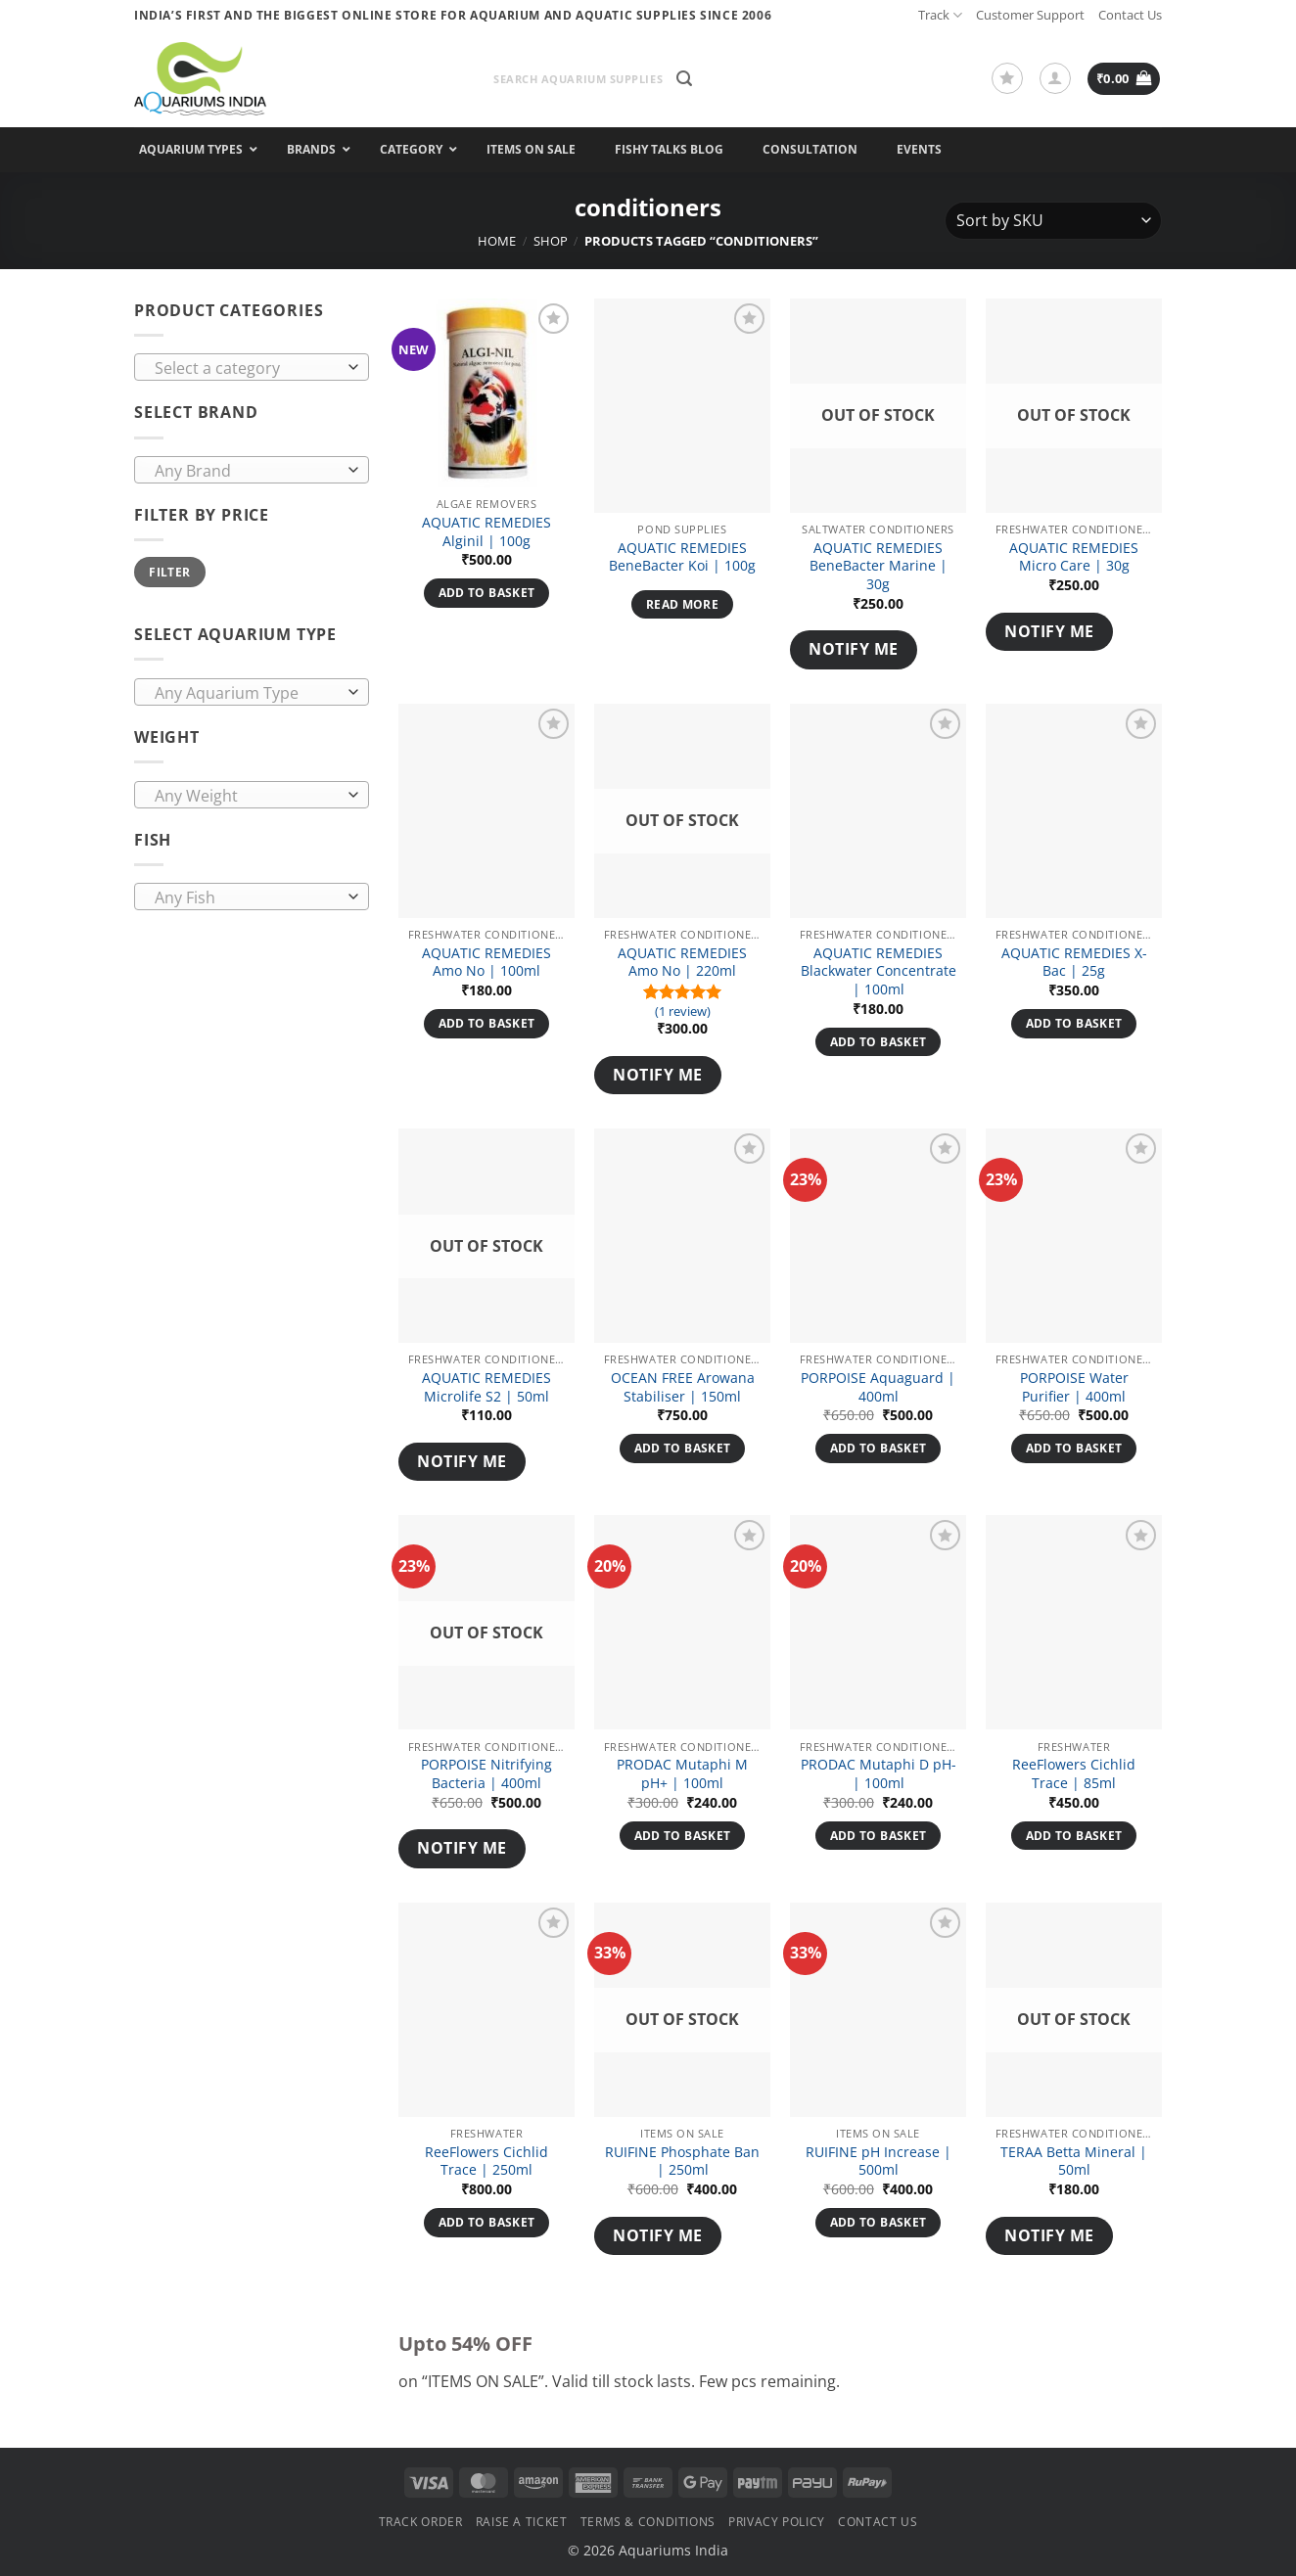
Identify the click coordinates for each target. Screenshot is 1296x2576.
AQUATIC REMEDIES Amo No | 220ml (682, 962)
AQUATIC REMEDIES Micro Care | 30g (1073, 557)
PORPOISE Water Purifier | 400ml (1074, 1387)
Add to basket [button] (487, 592)
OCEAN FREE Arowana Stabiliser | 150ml (683, 1387)
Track (940, 15)
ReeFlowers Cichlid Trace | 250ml (486, 2161)
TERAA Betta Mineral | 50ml (1073, 2161)
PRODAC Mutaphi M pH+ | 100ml (682, 1774)
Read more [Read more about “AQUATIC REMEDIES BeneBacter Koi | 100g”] (682, 604)
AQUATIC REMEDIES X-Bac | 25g (1074, 962)
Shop (550, 241)
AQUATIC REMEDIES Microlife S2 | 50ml (486, 1387)
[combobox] (251, 367)
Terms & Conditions (648, 2521)
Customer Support (1030, 14)
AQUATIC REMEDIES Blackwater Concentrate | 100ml (878, 971)
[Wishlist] (1007, 78)
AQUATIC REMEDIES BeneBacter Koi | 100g (682, 557)
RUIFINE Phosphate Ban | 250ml (682, 2161)
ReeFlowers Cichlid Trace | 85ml (1073, 1774)
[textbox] (247, 368)
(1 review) (683, 1011)
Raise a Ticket (522, 2521)
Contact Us (1130, 14)
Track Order (421, 2521)
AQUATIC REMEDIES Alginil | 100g (486, 532)
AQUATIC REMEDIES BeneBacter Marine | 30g (879, 566)
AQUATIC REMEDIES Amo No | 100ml (486, 962)
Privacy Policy (776, 2521)
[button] (684, 79)
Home (497, 241)
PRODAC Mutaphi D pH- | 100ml (878, 1774)
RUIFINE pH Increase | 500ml (878, 2161)
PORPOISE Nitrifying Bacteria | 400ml (486, 1774)
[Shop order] (1053, 221)
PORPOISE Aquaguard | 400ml (878, 1387)
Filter (169, 571)
